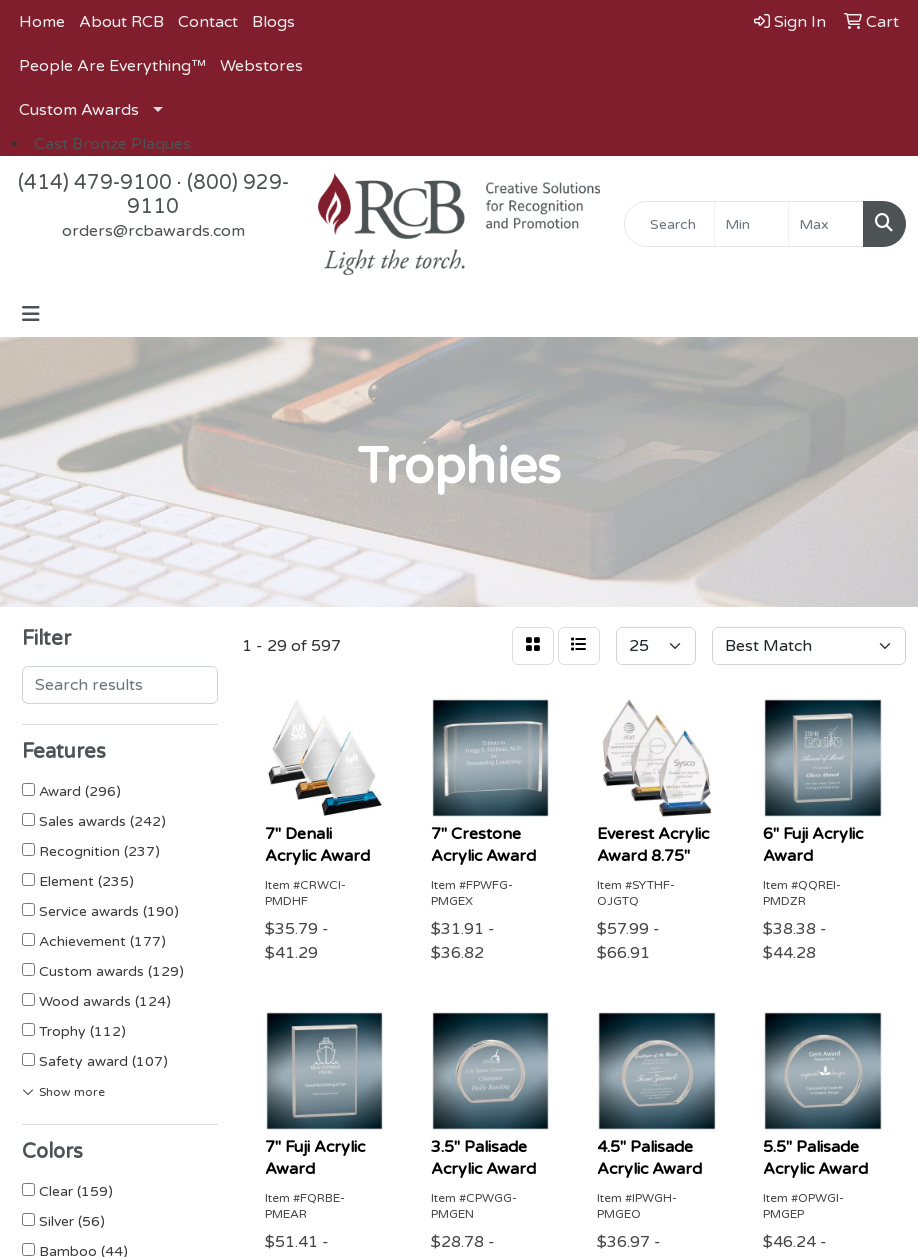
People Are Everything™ (112, 66)
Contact (208, 22)
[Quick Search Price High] (826, 224)
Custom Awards (79, 110)
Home (42, 22)
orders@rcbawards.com (153, 231)
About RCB (121, 22)
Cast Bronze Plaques (112, 144)
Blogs (273, 22)
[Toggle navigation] (31, 314)
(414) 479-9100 (95, 183)
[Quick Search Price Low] (752, 224)
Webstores (261, 66)
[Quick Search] (669, 224)
